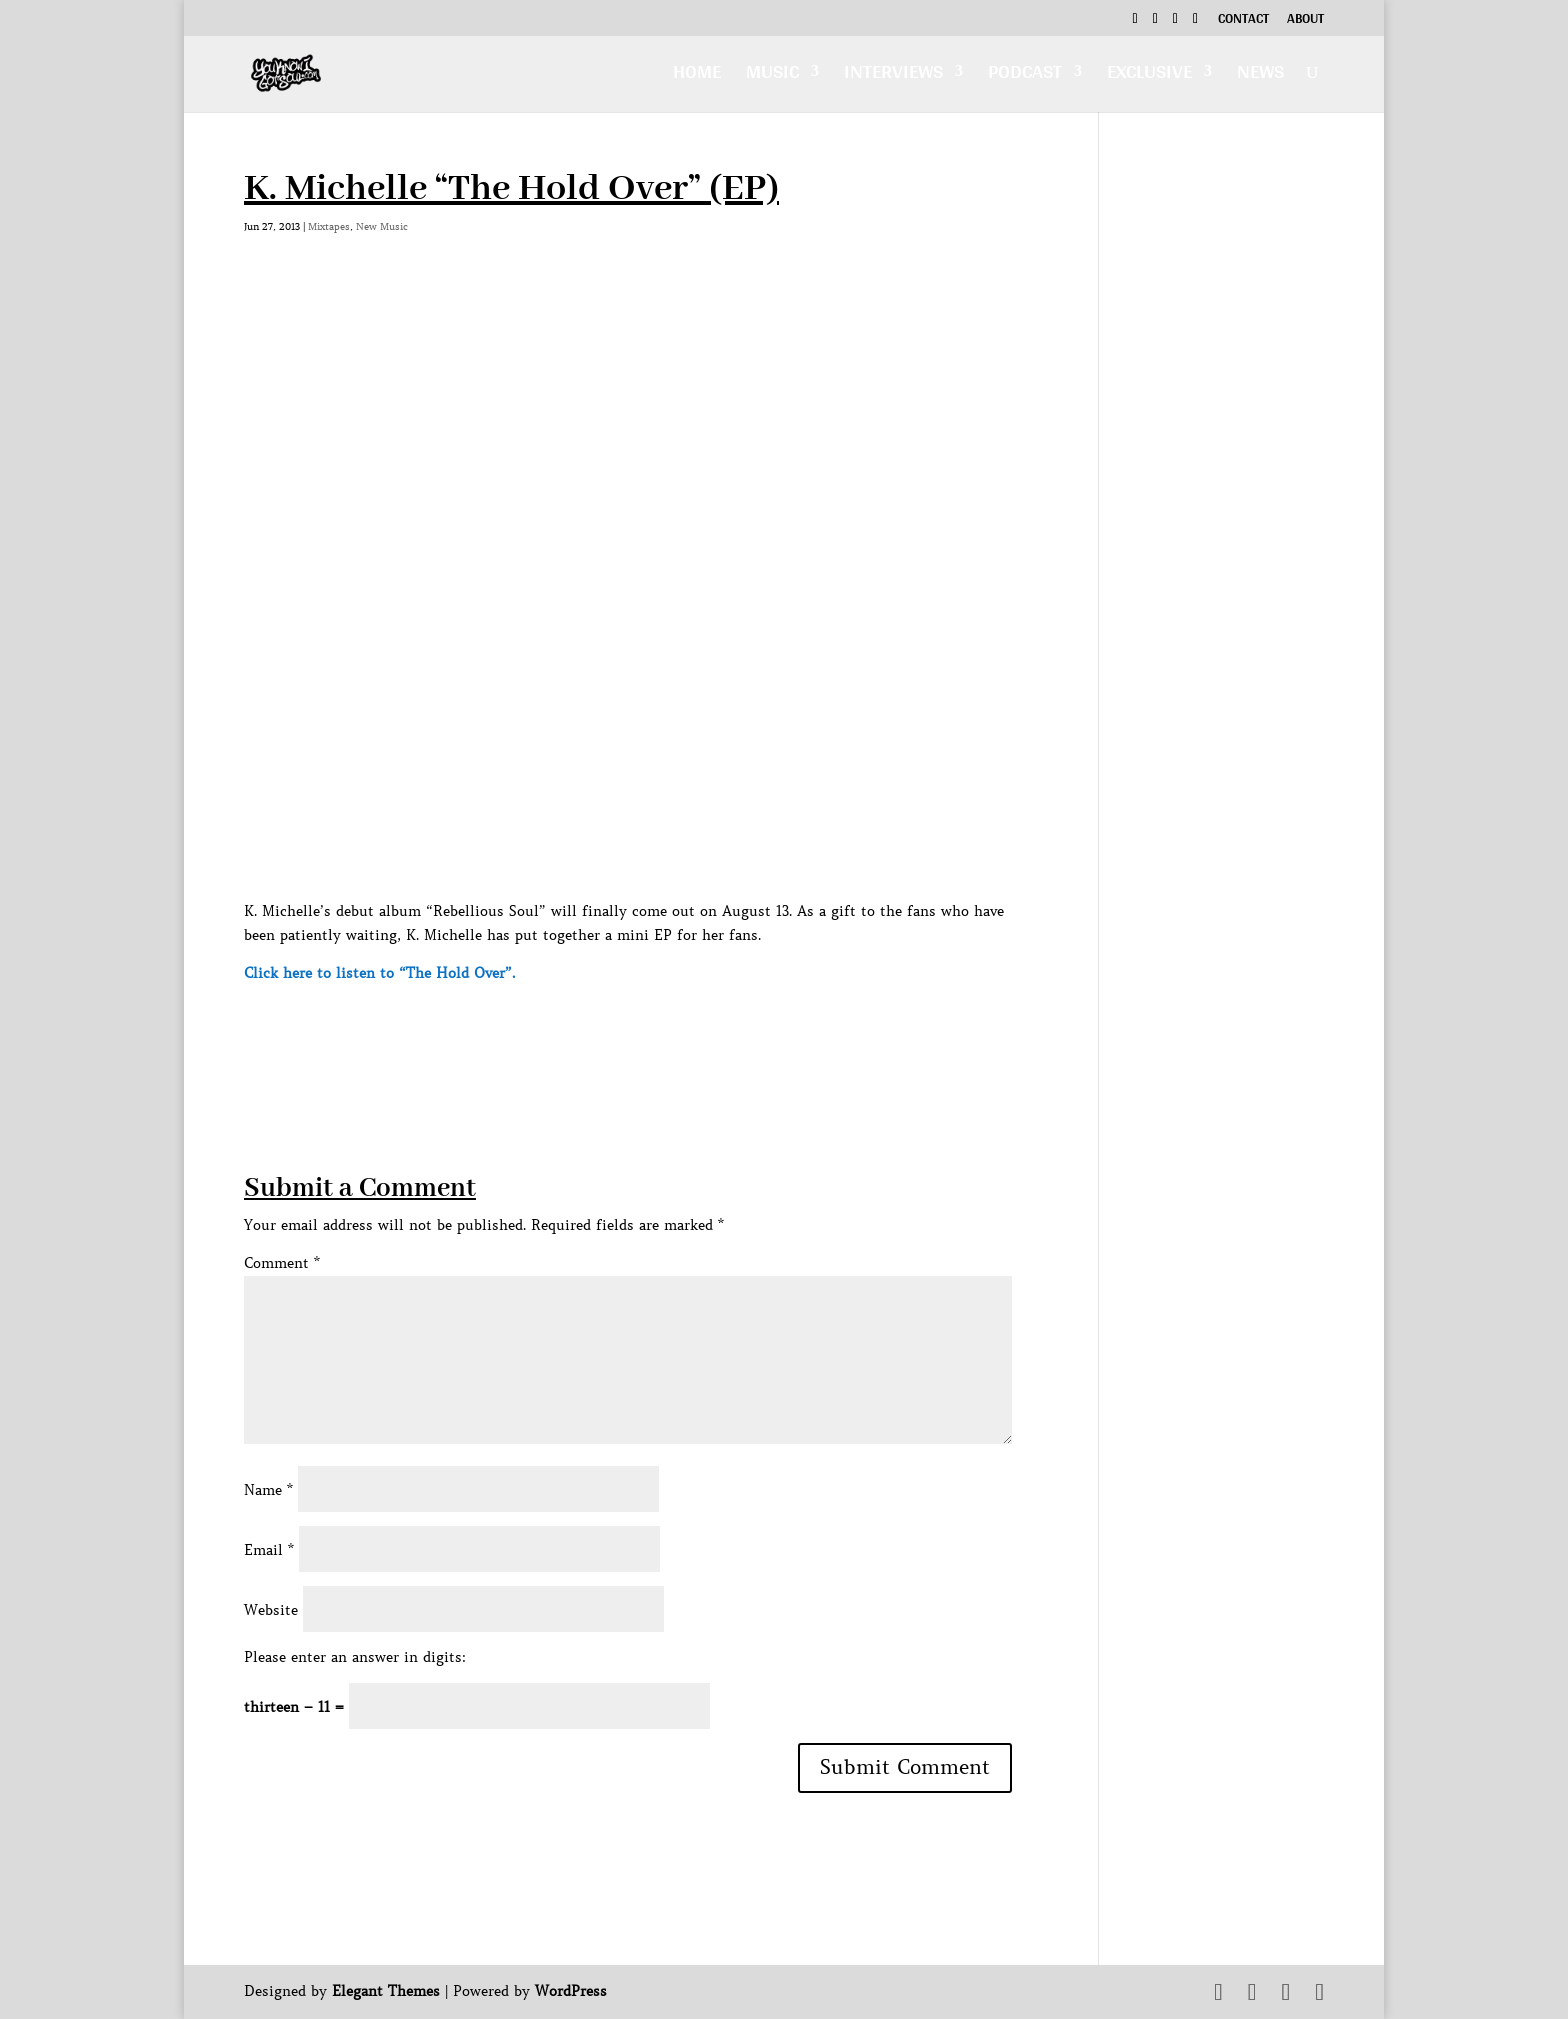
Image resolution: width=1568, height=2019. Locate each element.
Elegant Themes (386, 1991)
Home (697, 76)
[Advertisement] (608, 1030)
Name (268, 1490)
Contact (1243, 21)
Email (269, 1550)
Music (772, 76)
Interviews (893, 76)
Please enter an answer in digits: (355, 1657)
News (1260, 76)
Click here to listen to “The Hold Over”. (379, 973)
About (1305, 21)
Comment (282, 1263)
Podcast (1025, 76)
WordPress (571, 1991)
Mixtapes (329, 226)
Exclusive (1149, 76)
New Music (382, 226)
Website (271, 1610)
